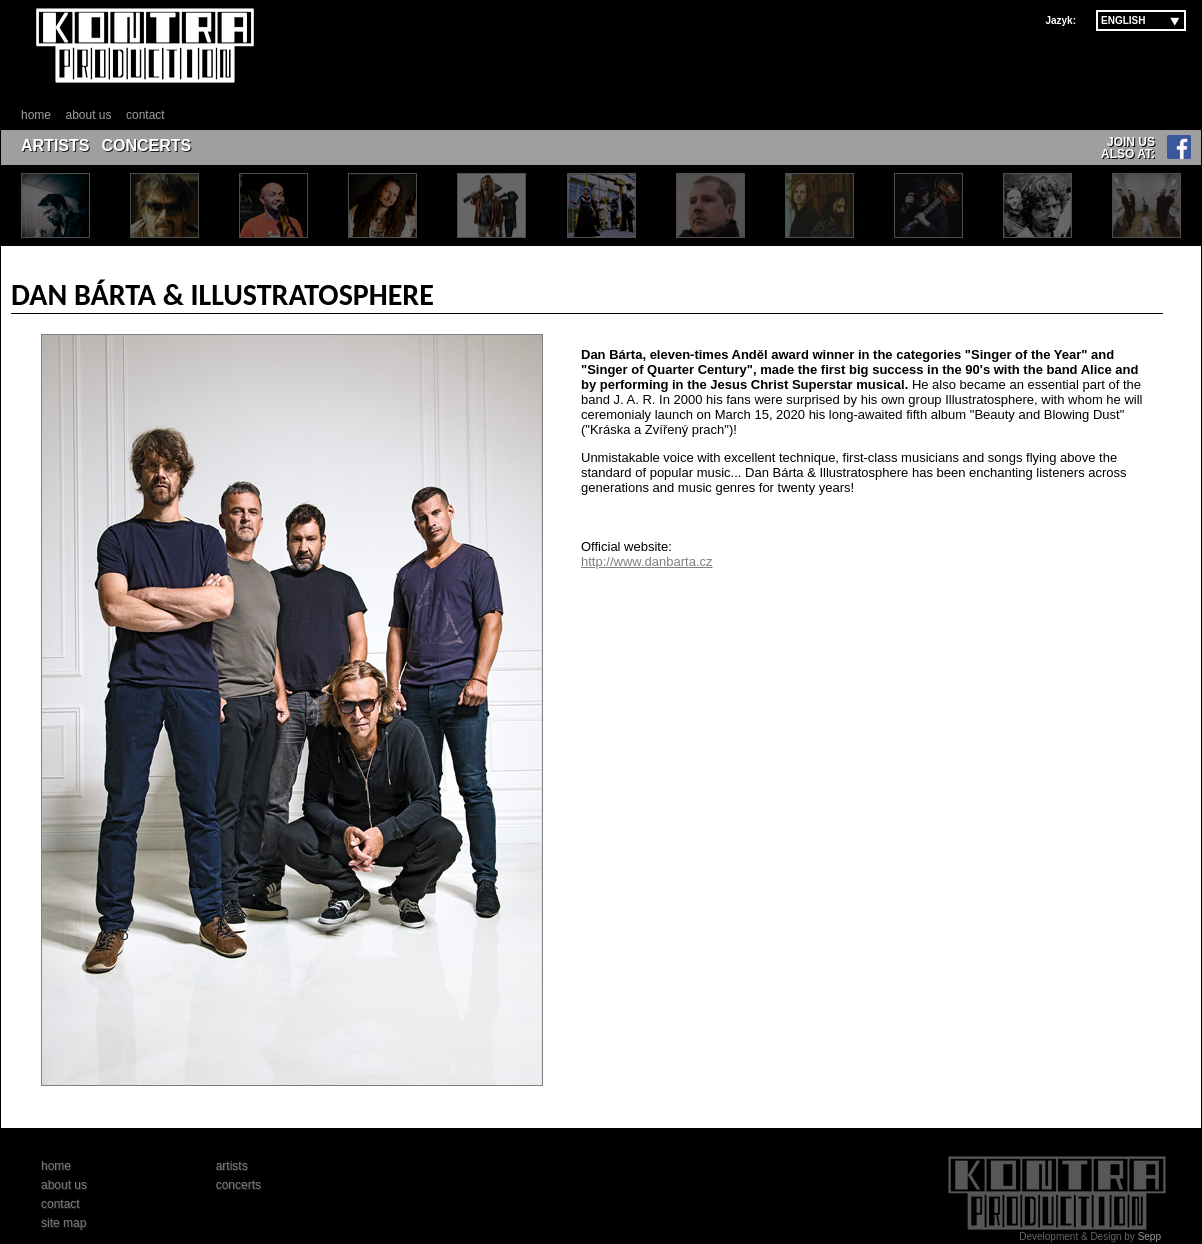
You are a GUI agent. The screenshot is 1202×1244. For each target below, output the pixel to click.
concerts (238, 1185)
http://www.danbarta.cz (647, 561)
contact (145, 115)
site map (63, 1223)
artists (232, 1166)
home (36, 115)
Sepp (1149, 1236)
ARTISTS (55, 145)
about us (88, 115)
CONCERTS (146, 145)
